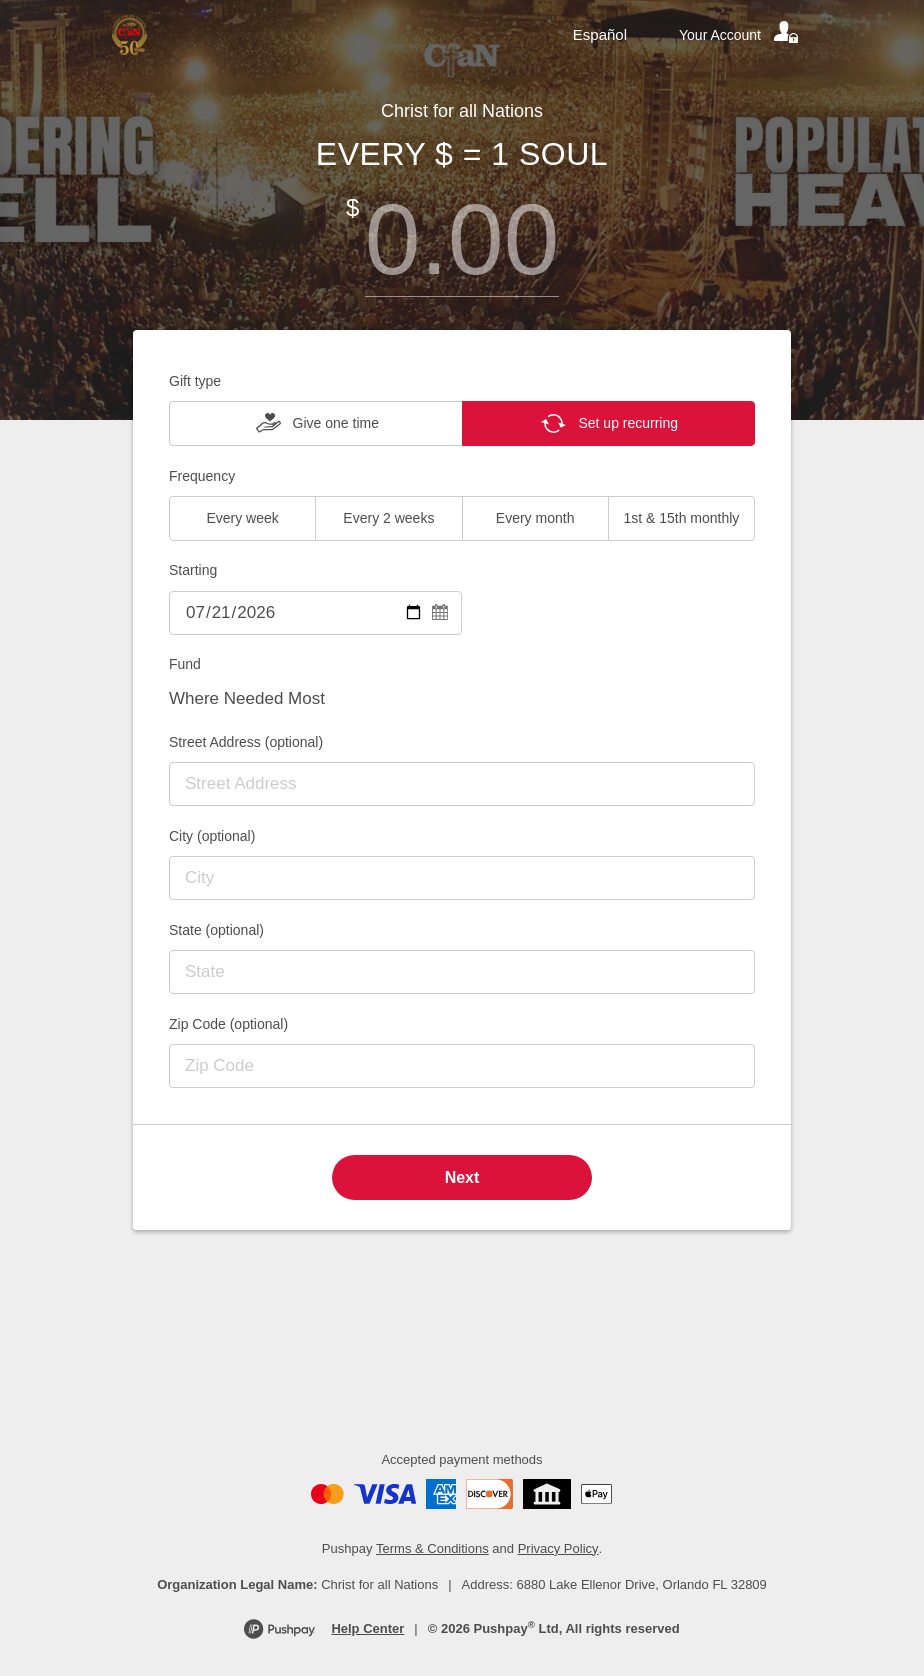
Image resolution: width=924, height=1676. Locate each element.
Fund (185, 664)
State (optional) (216, 930)
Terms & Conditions (432, 1548)
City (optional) (212, 836)
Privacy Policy (558, 1548)
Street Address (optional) (246, 742)
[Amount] (462, 239)
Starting (193, 570)
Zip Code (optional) (228, 1024)
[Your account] (740, 35)
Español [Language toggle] (600, 34)
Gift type (195, 381)
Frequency (202, 476)
